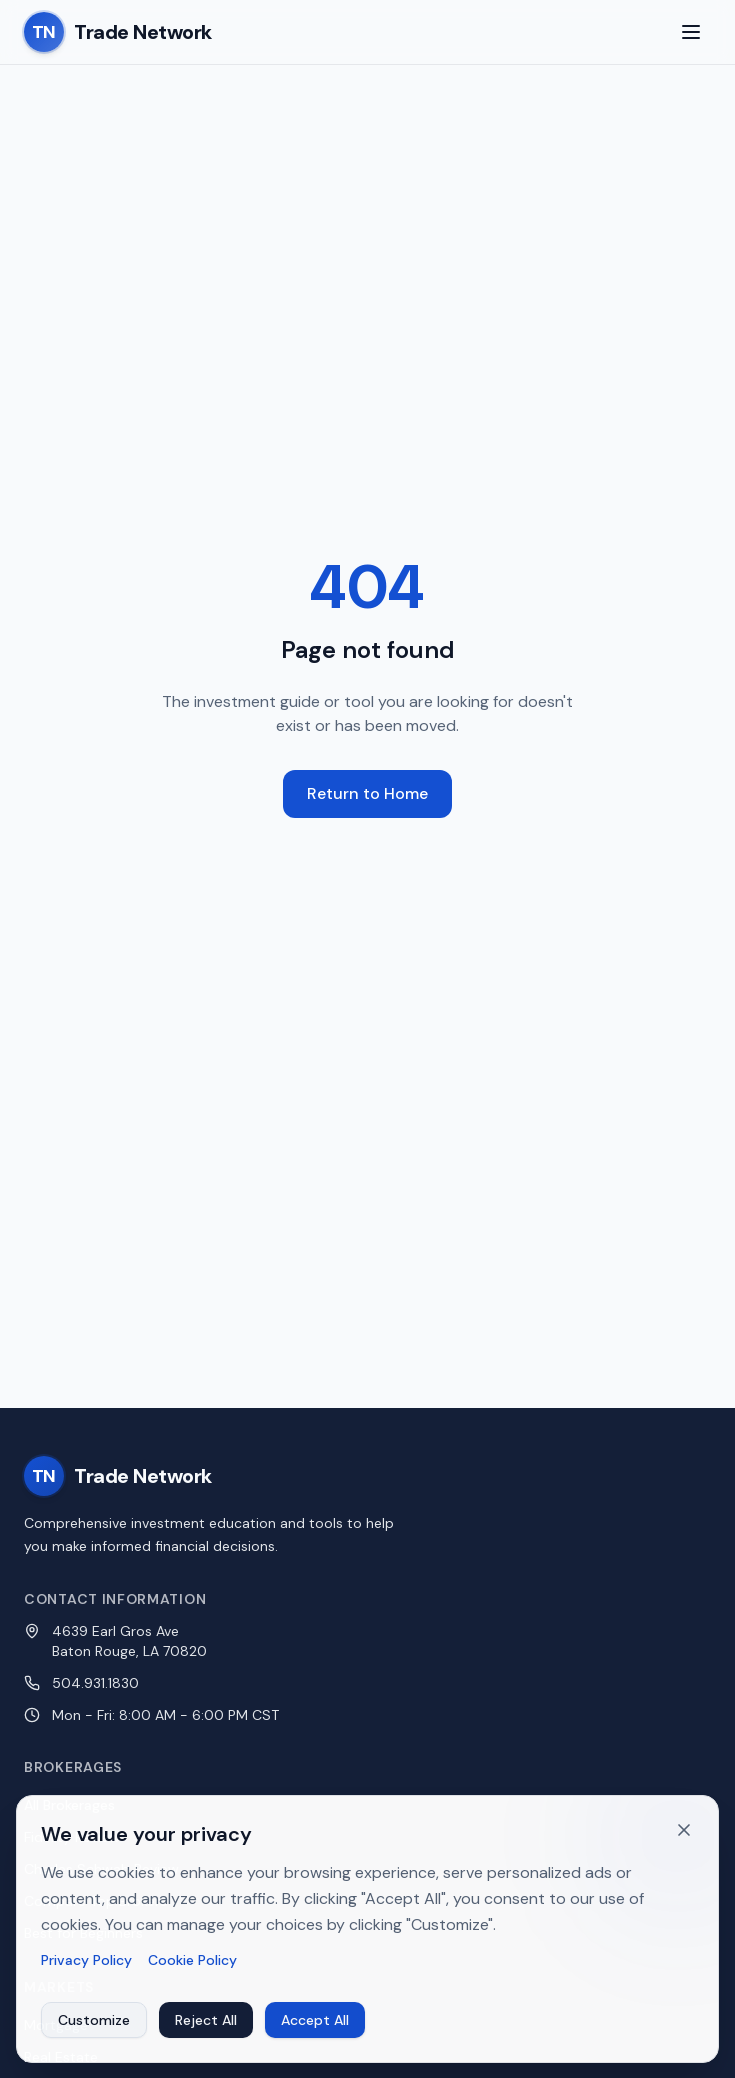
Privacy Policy (86, 1968)
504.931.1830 (95, 1683)
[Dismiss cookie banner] (684, 1838)
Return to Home (367, 793)
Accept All (315, 2028)
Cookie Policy (192, 1968)
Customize (94, 2028)
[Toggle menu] (691, 32)
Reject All (206, 2028)
